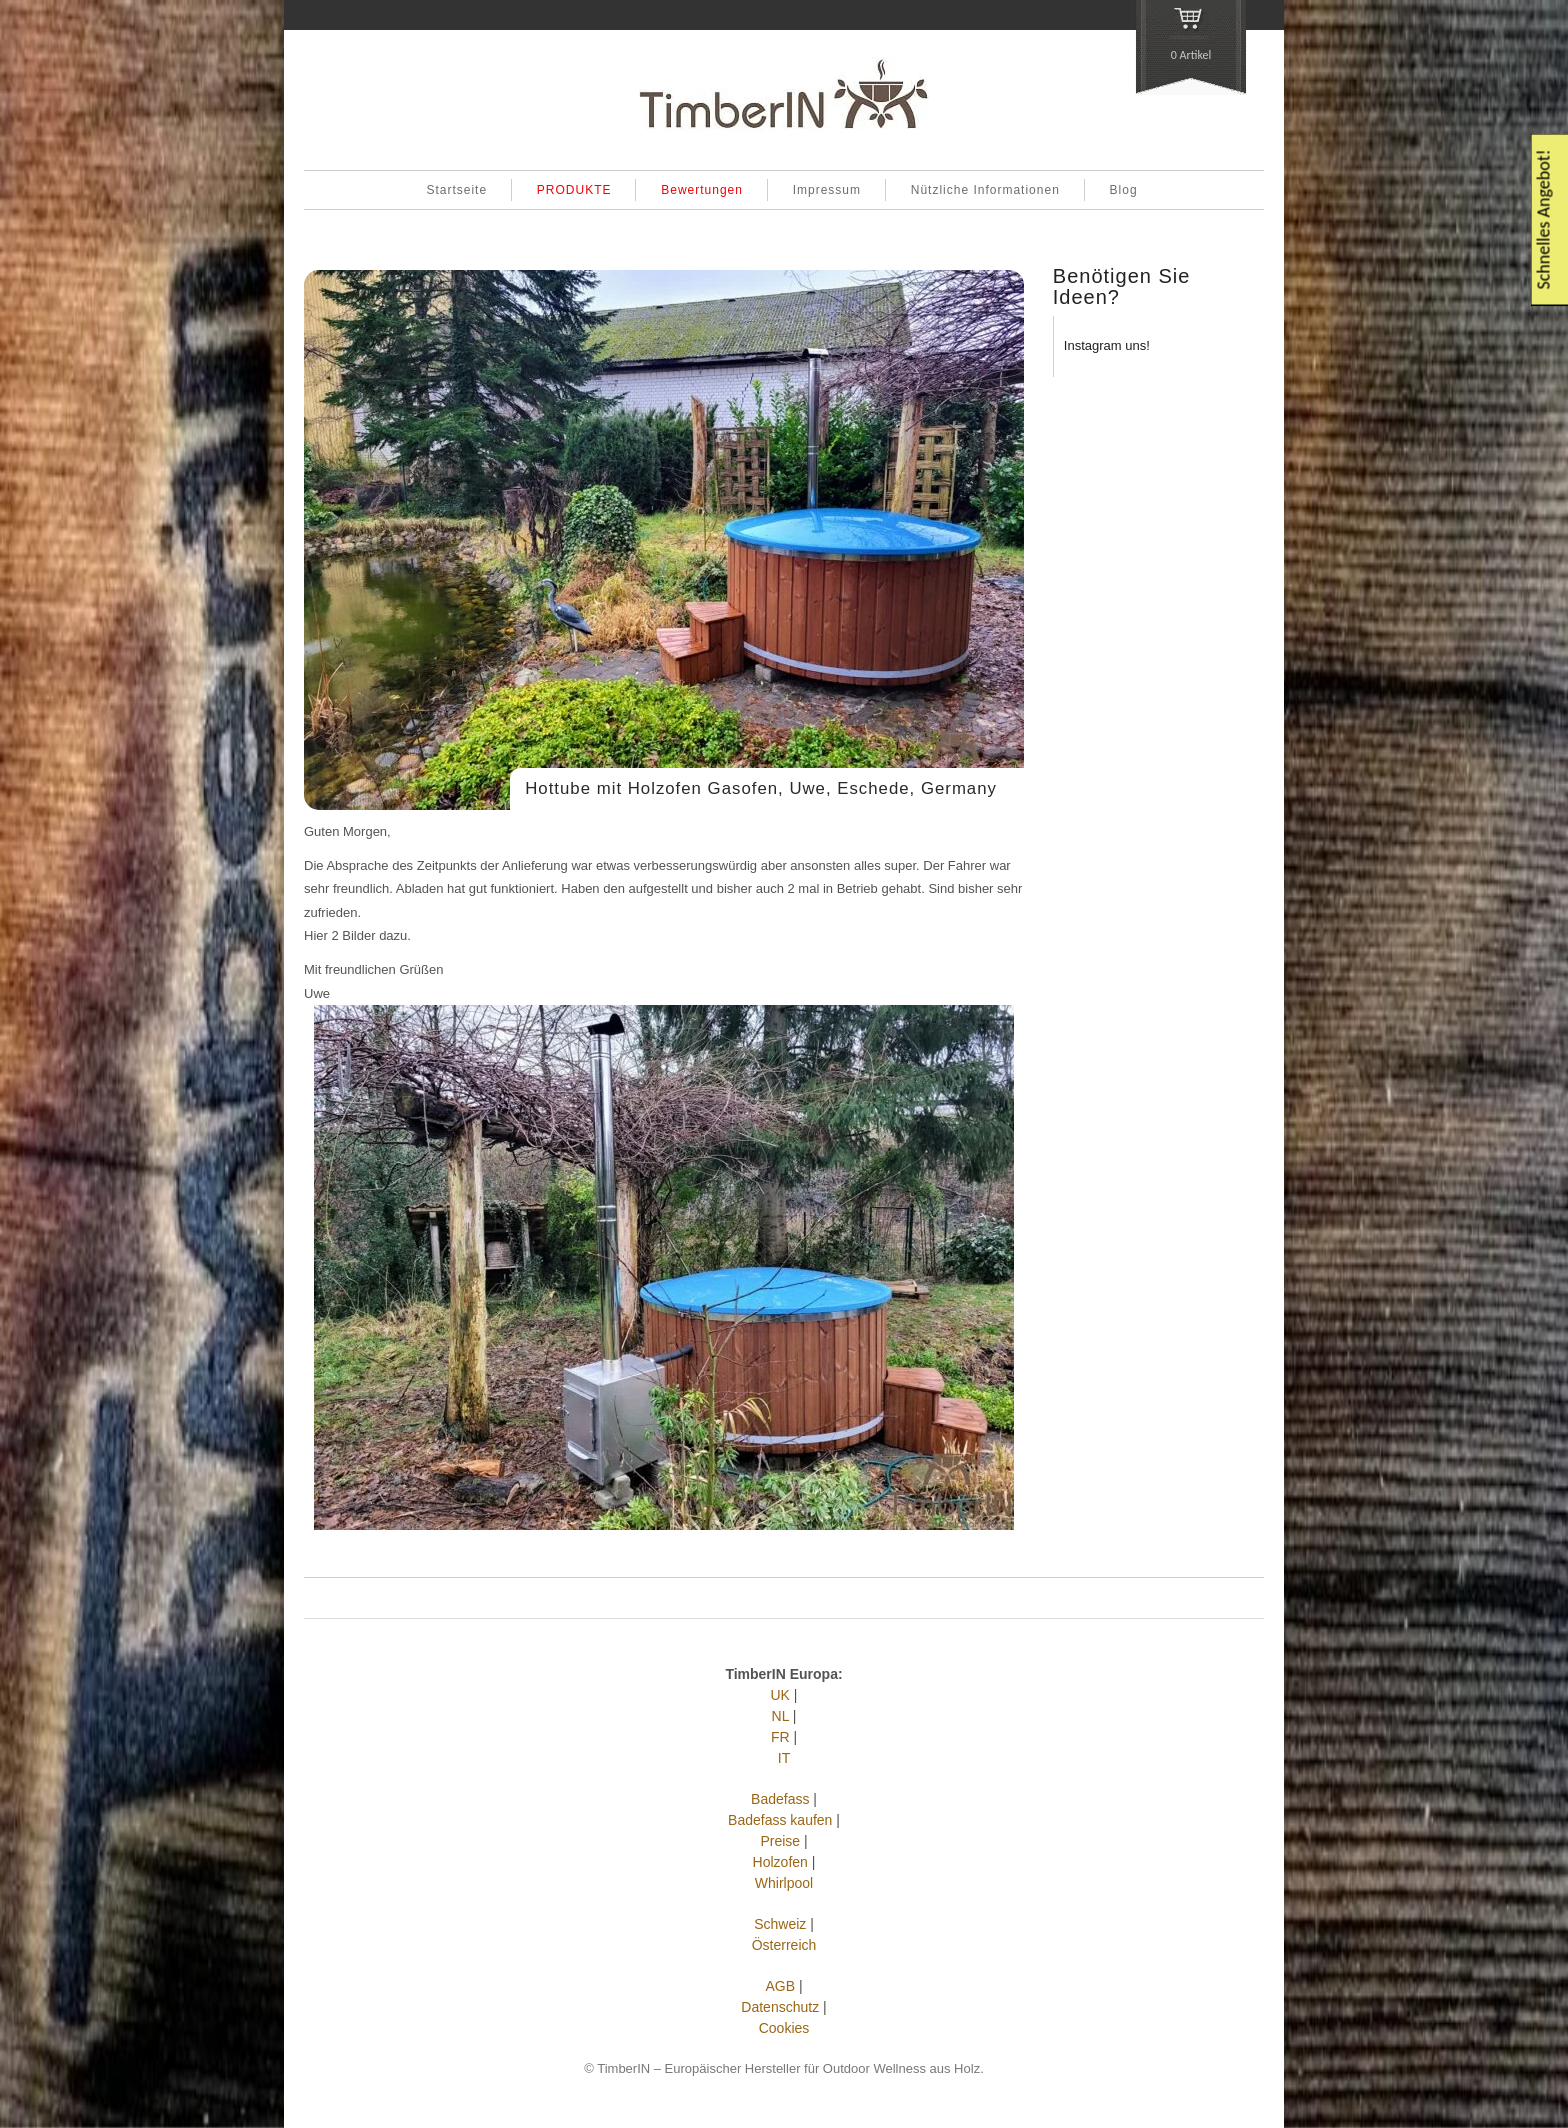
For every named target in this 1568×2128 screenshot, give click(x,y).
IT (784, 1758)
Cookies (784, 2028)
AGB (780, 1986)
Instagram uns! (1107, 345)
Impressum (827, 190)
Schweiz (780, 1924)
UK (780, 1695)
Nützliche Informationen (985, 190)
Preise (780, 1841)
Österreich (784, 1945)
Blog (1124, 190)
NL (780, 1716)
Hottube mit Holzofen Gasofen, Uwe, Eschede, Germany (761, 788)
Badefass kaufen (780, 1820)
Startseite (456, 190)
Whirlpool (784, 1883)
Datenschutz (780, 2007)
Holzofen (780, 1862)
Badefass (780, 1799)
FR (780, 1737)
